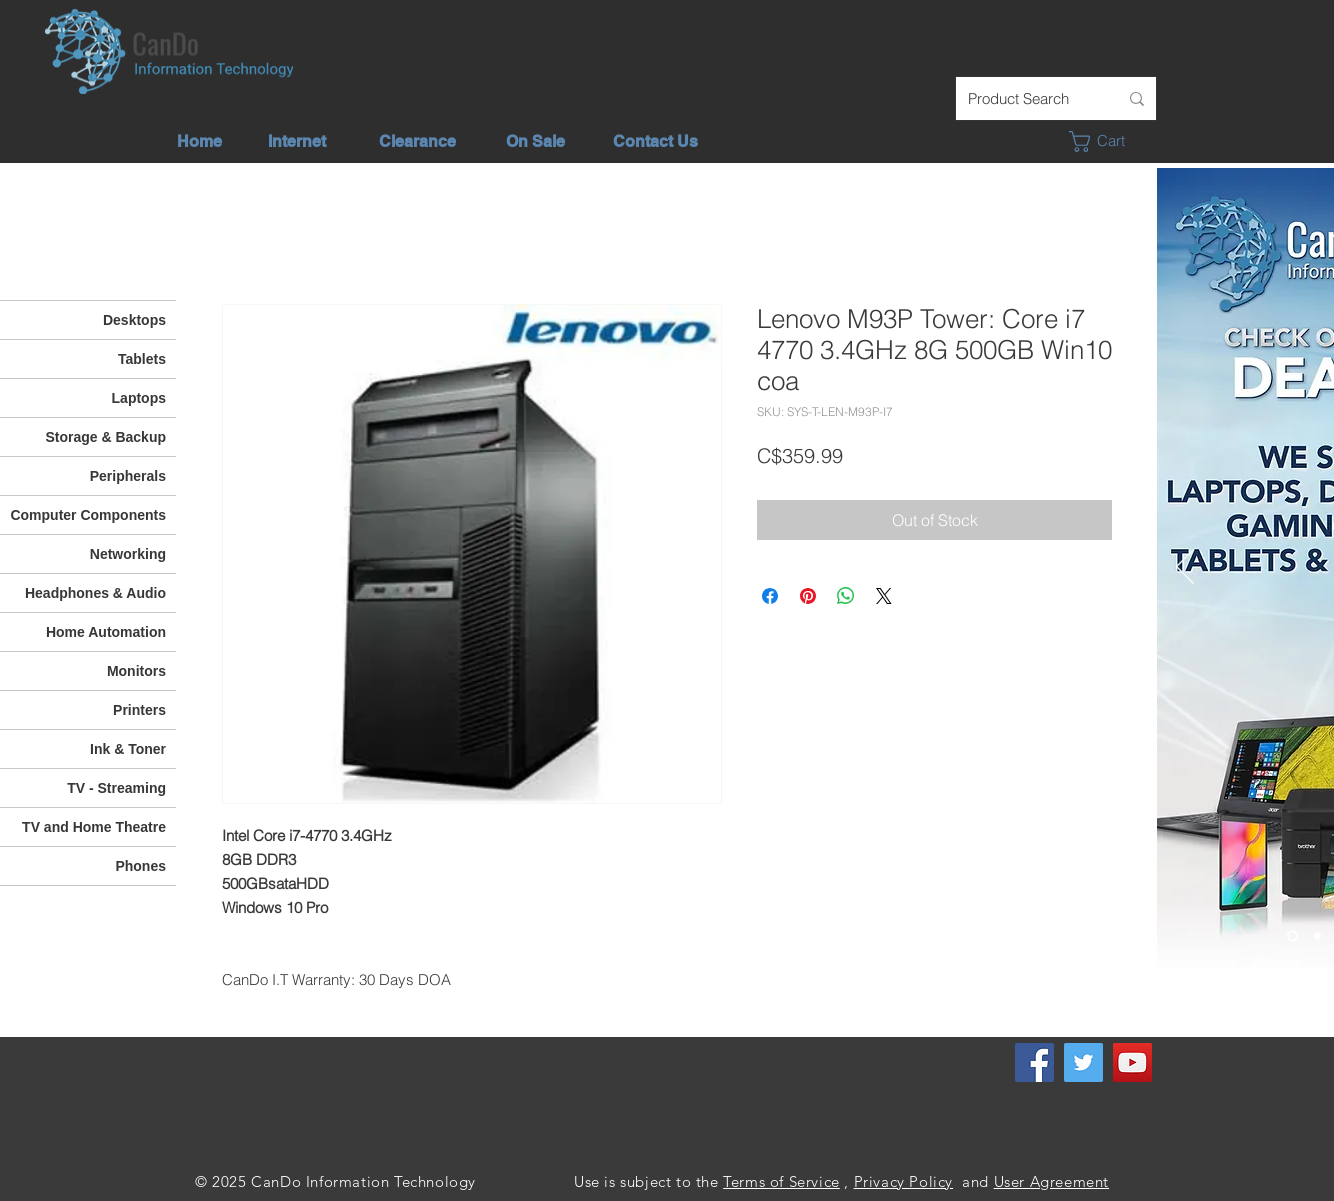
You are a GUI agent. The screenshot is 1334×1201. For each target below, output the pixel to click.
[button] (1108, 141)
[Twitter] (1083, 1062)
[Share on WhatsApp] (846, 596)
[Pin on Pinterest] (808, 596)
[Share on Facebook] (770, 596)
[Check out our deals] (1292, 936)
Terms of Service (781, 1181)
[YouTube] (1132, 1062)
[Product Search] (1028, 98)
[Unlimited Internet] (1317, 936)
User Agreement (1051, 1181)
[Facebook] (1034, 1062)
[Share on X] (884, 596)
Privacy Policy (903, 1181)
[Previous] (1185, 568)
